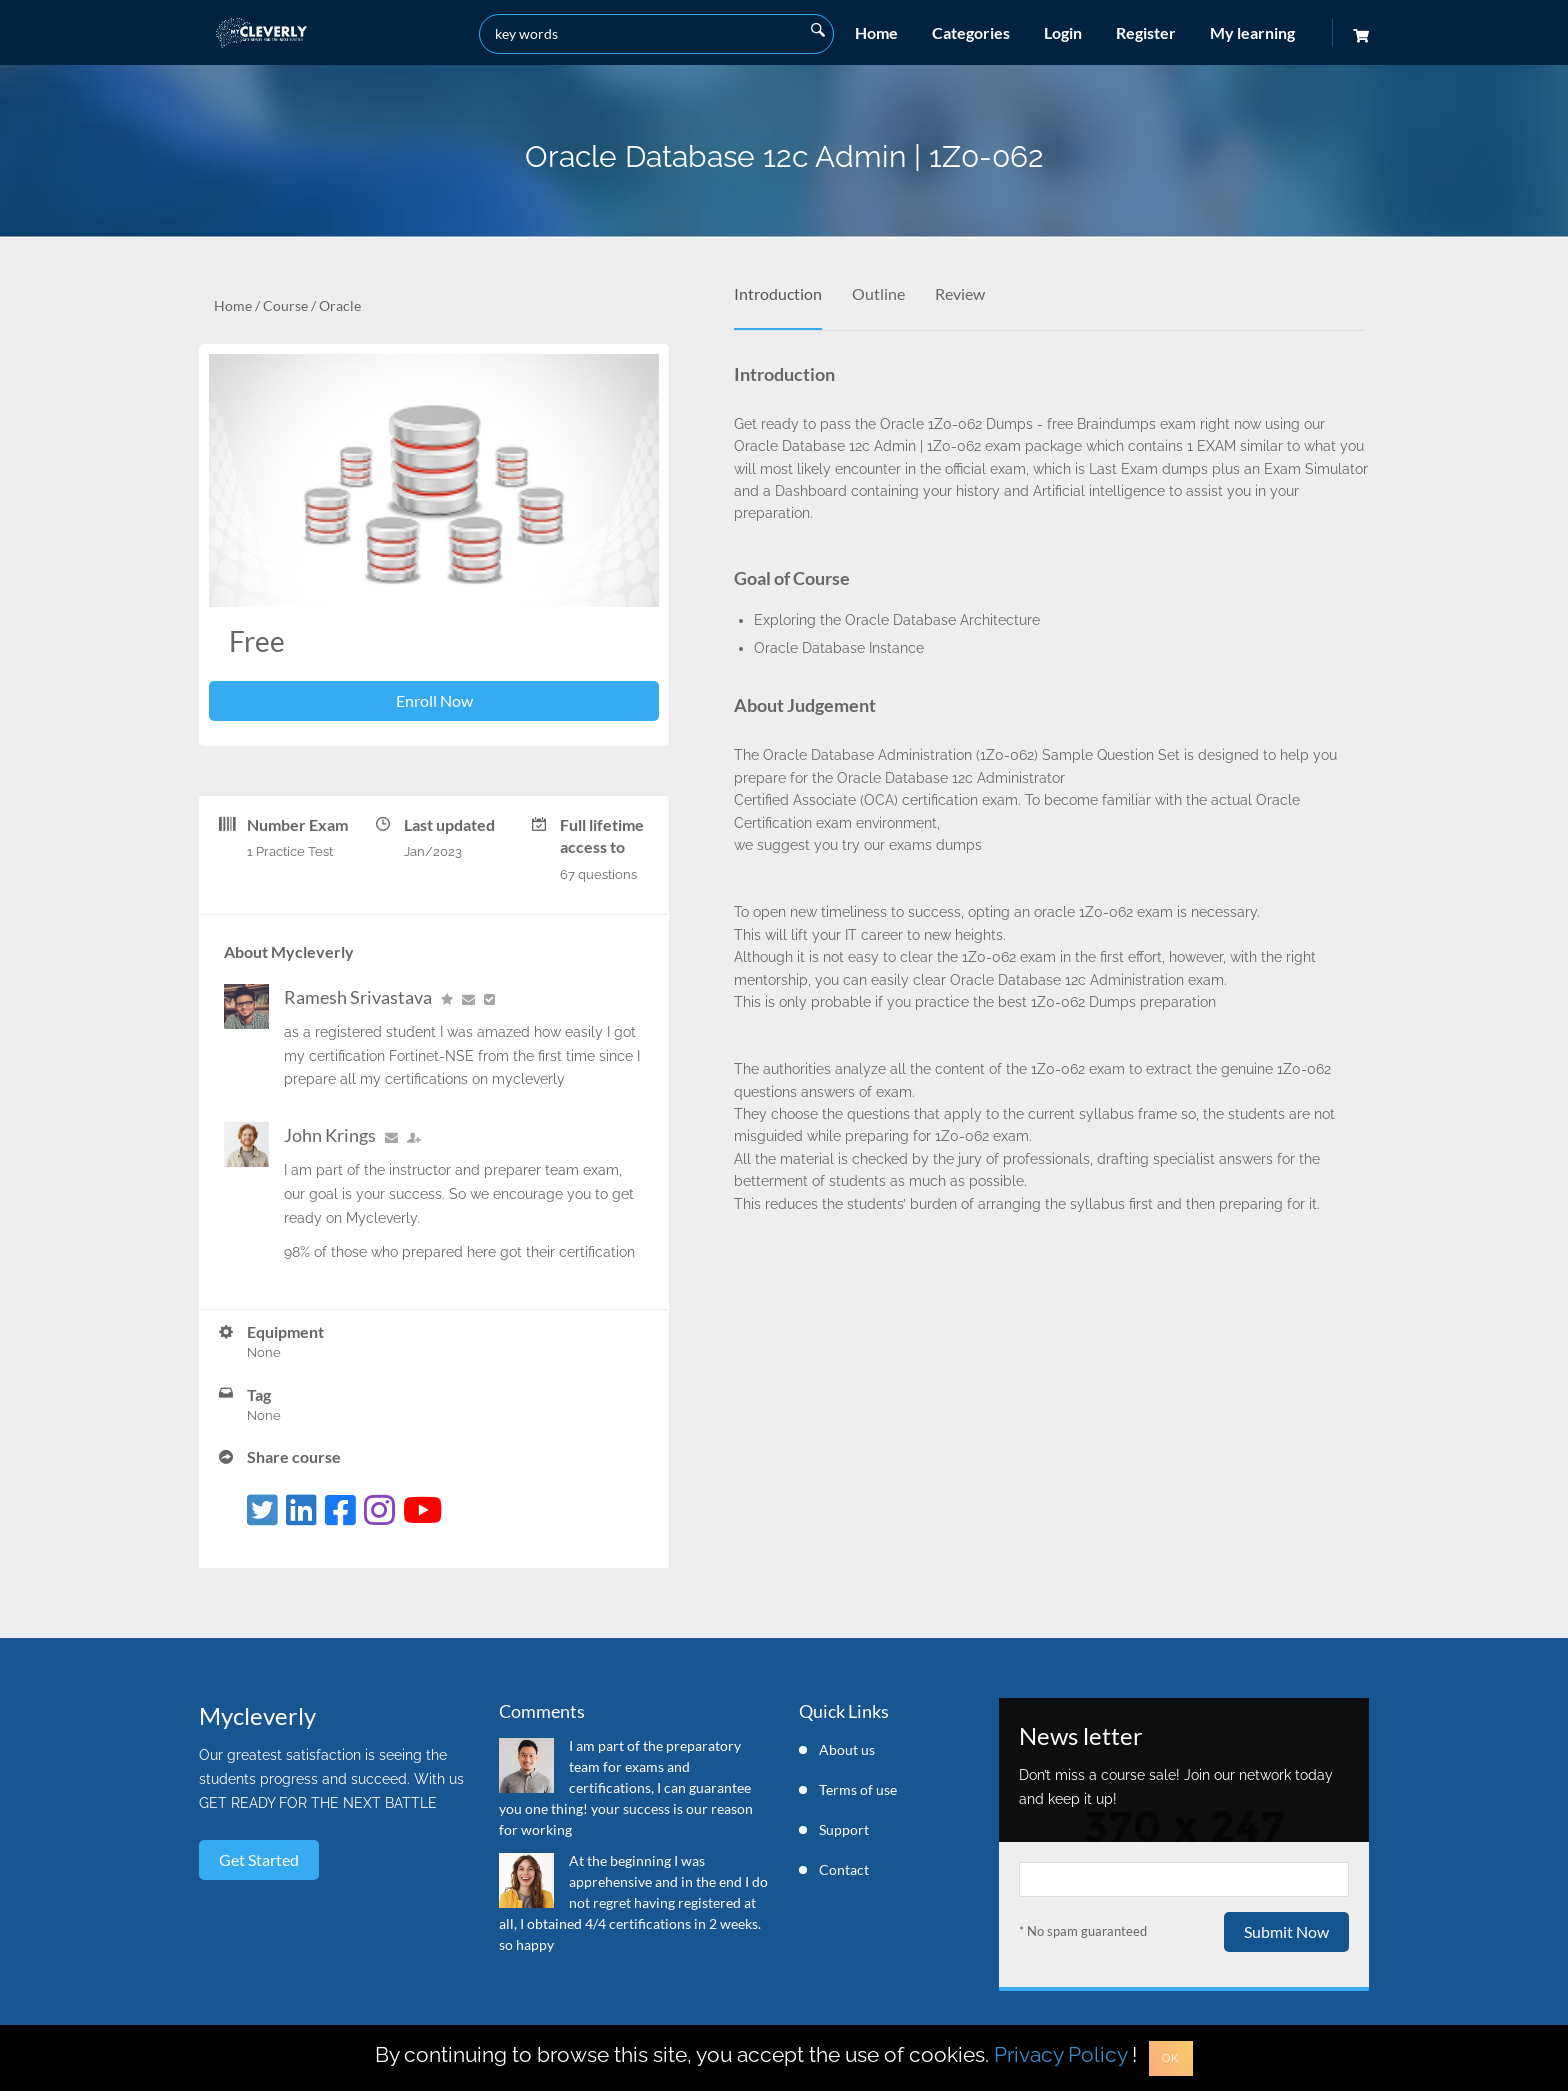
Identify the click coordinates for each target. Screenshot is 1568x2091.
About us (847, 1749)
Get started (259, 1859)
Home (876, 32)
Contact (844, 1869)
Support (844, 1829)
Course (285, 305)
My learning (1252, 32)
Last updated (449, 824)
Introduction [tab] (778, 293)
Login (1063, 32)
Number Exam (297, 824)
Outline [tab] (878, 293)
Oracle (340, 305)
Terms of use (858, 1789)
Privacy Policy (1060, 2054)
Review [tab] (960, 293)
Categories (971, 32)
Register (1146, 32)
